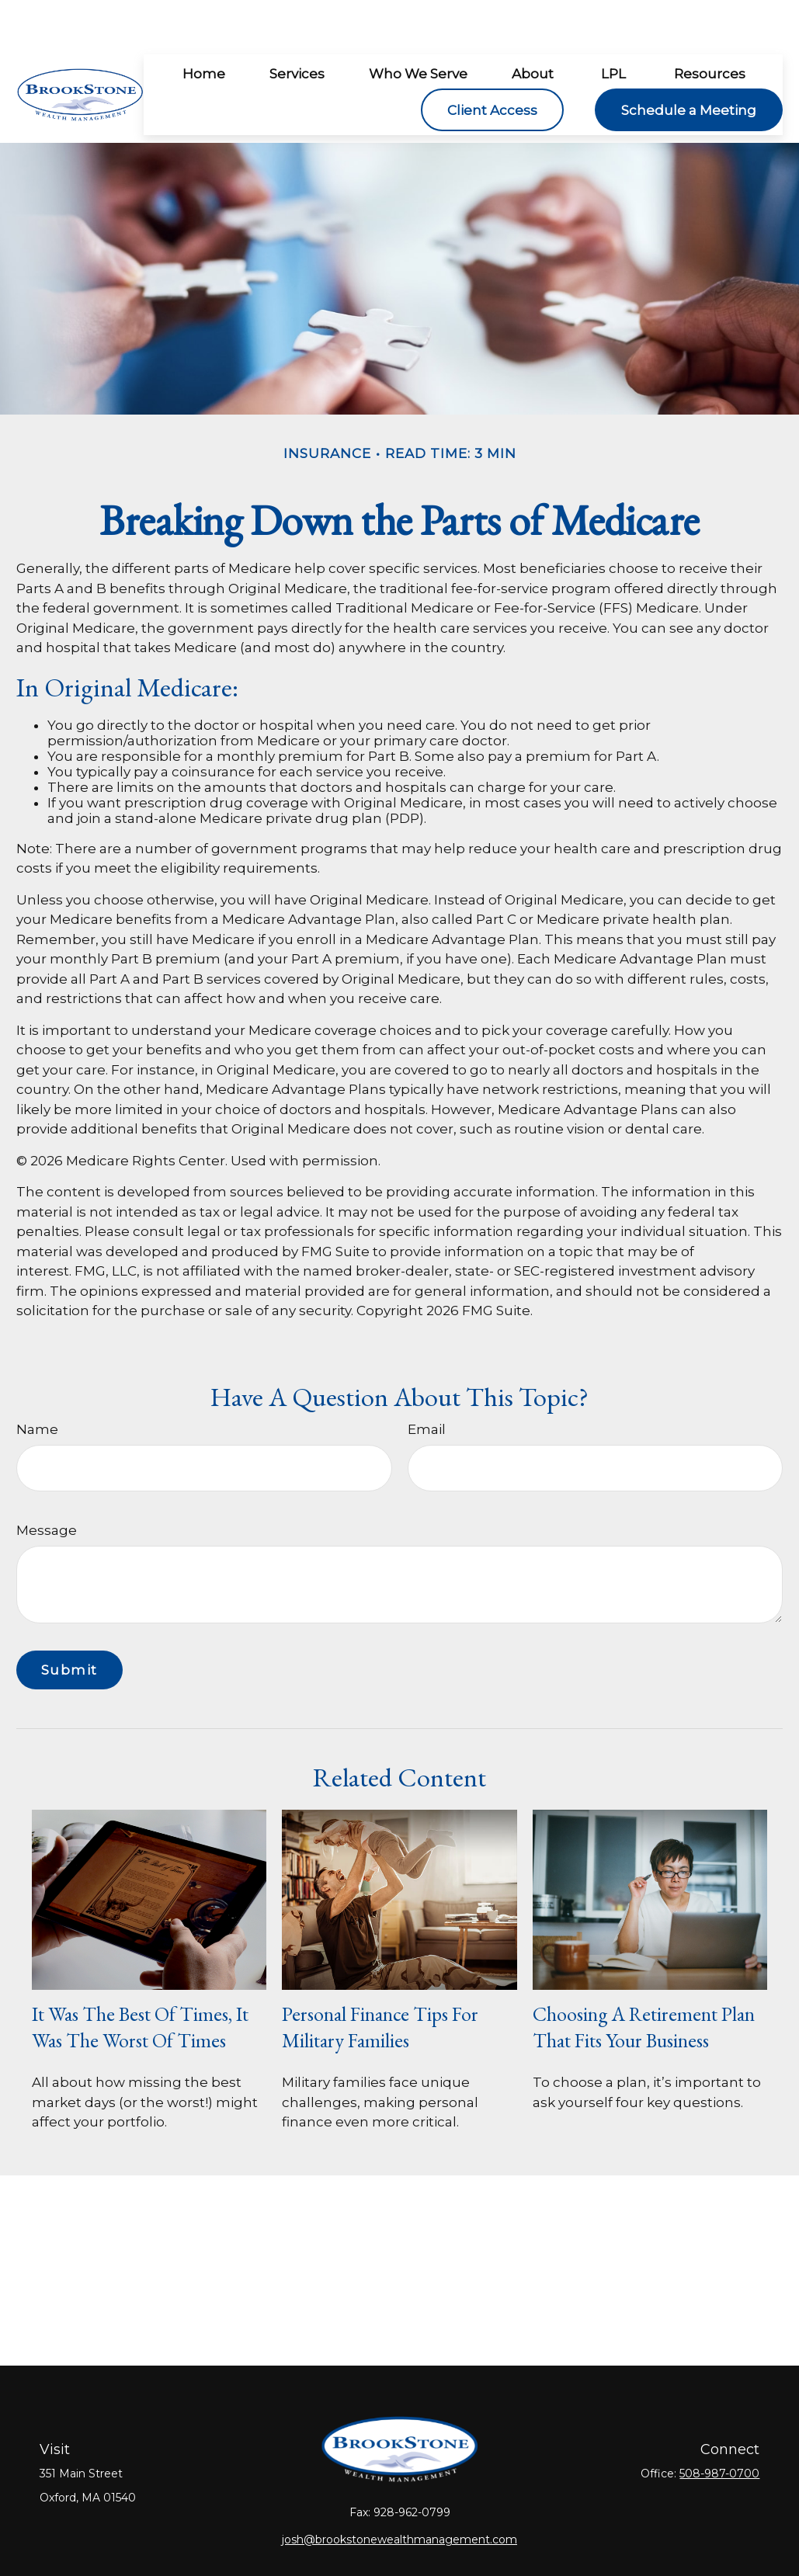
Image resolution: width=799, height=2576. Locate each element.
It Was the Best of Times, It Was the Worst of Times (140, 1980)
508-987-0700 (719, 2427)
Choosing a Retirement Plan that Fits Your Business (644, 1980)
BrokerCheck (572, 2539)
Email (427, 1382)
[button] (203, 27)
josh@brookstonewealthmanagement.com (399, 2493)
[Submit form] (69, 1623)
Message (46, 1483)
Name (37, 1382)
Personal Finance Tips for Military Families (380, 1980)
